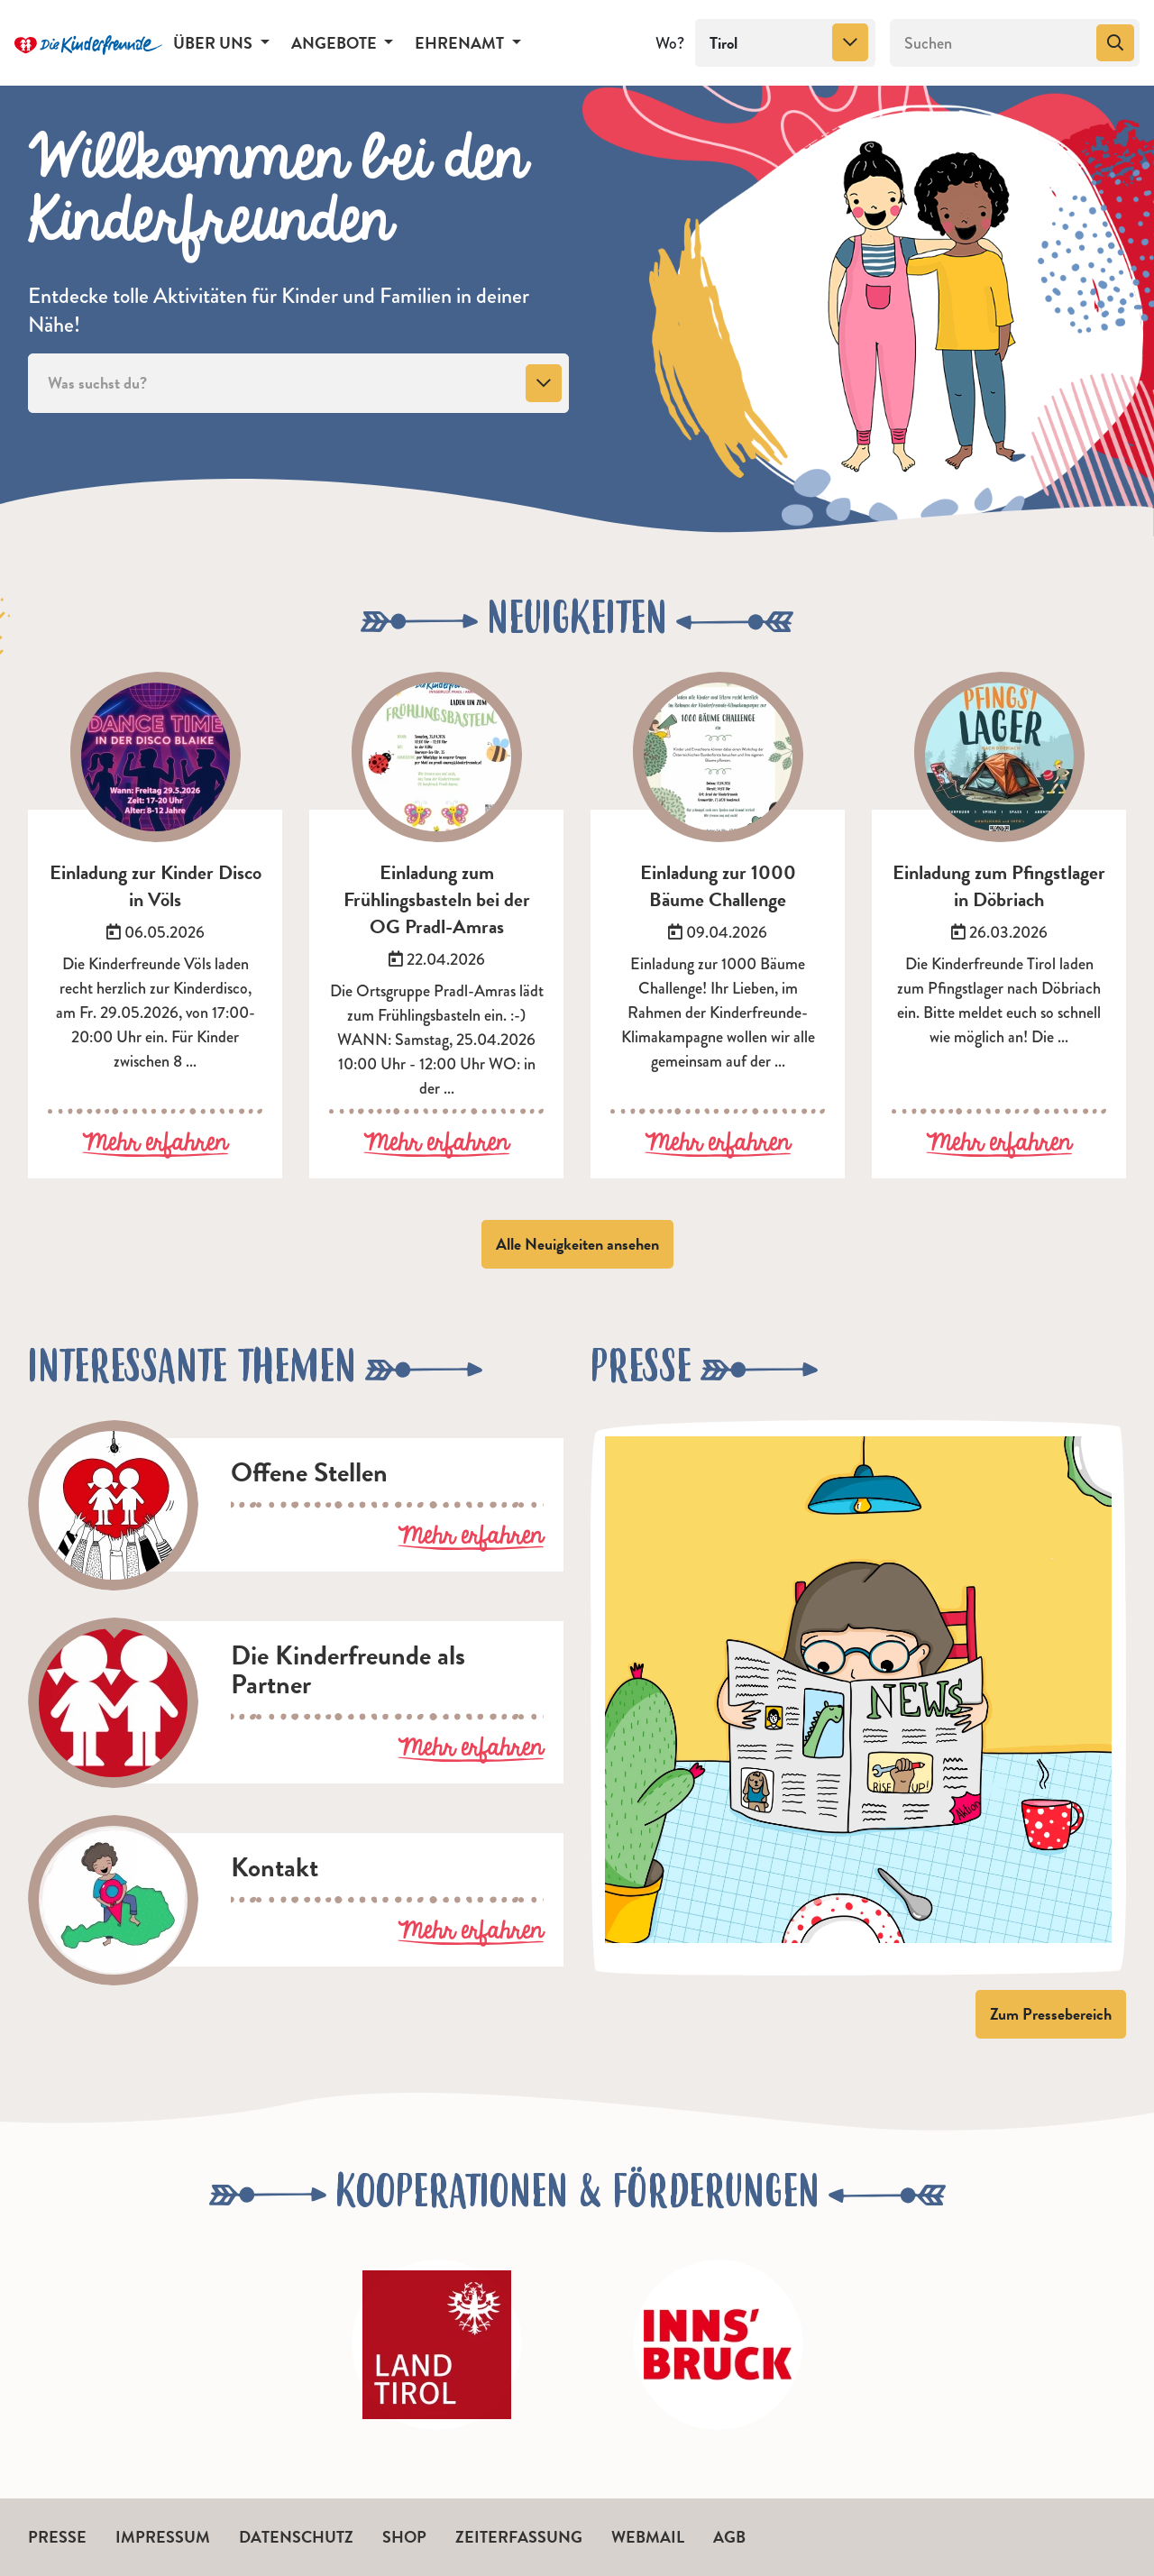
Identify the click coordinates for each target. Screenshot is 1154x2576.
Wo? (669, 43)
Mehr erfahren (155, 1144)
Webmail (647, 2537)
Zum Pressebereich (1051, 2014)
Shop (404, 2537)
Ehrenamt (461, 43)
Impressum (162, 2537)
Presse (57, 2537)
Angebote (335, 43)
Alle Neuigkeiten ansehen (577, 1244)
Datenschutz (296, 2537)
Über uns (214, 43)
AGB (729, 2537)
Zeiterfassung (518, 2537)
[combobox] (785, 43)
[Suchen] (991, 43)
